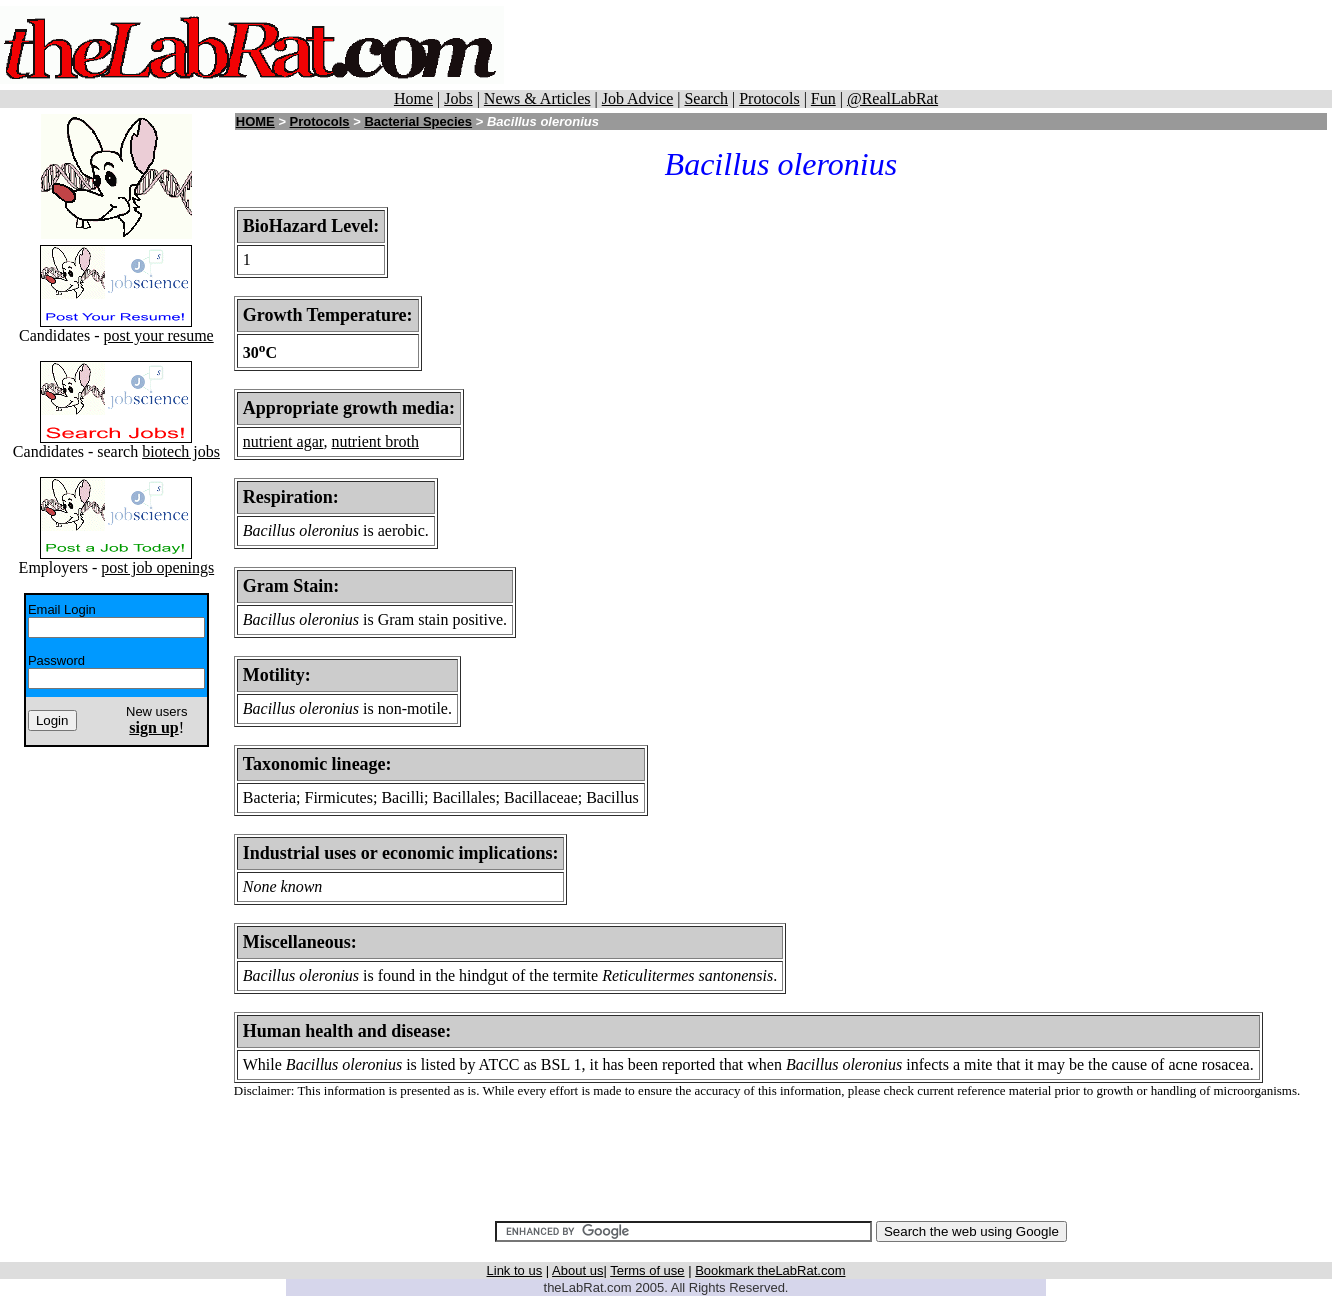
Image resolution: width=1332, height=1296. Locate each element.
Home (413, 98)
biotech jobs (181, 451)
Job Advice (638, 98)
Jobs (458, 98)
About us (577, 1270)
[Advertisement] (926, 45)
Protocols (769, 98)
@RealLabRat (892, 98)
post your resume (158, 335)
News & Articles (537, 98)
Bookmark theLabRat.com (770, 1270)
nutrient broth (375, 441)
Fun (823, 98)
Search (706, 98)
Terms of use (647, 1270)
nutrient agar (283, 441)
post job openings (157, 567)
